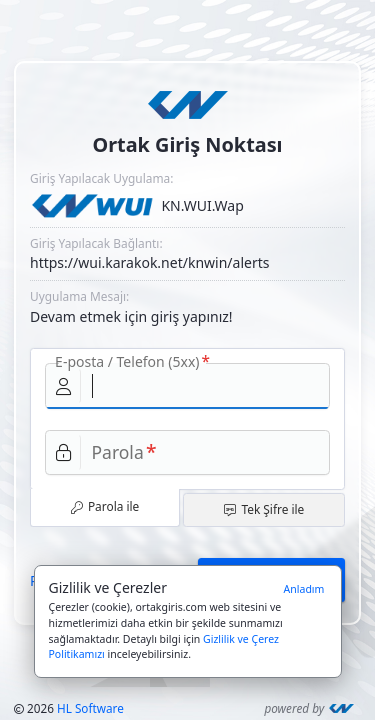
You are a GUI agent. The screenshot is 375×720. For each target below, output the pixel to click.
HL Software (90, 708)
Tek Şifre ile (264, 509)
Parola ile (105, 506)
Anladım (304, 589)
